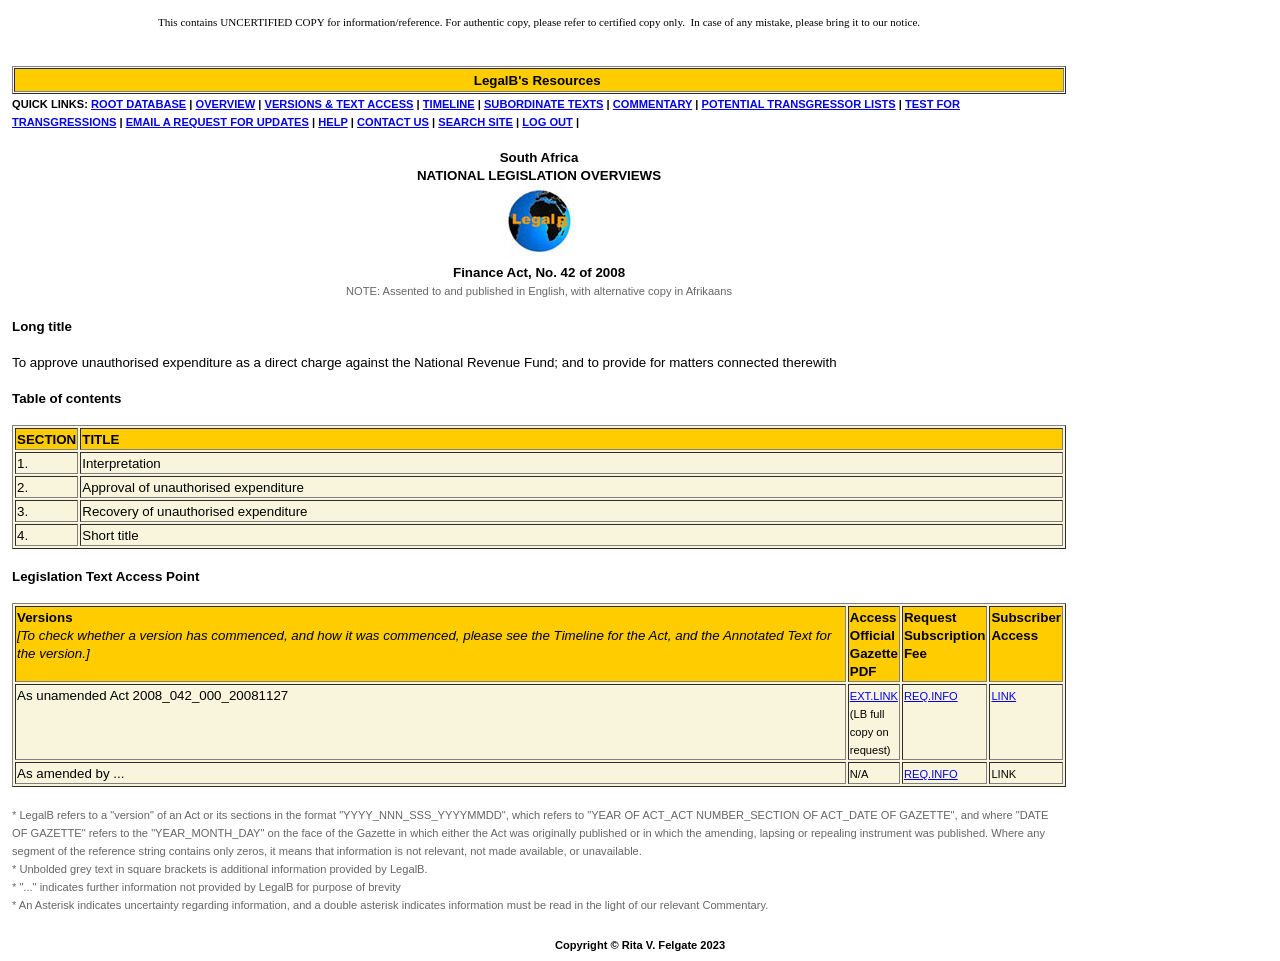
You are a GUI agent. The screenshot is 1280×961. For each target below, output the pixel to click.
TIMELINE (449, 104)
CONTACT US (393, 122)
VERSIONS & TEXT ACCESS (339, 104)
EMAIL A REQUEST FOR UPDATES (217, 122)
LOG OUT (547, 122)
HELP (332, 122)
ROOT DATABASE (138, 104)
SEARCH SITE (475, 122)
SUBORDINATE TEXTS (544, 104)
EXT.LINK (874, 696)
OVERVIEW (226, 104)
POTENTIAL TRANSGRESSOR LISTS (799, 104)
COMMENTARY (652, 104)
